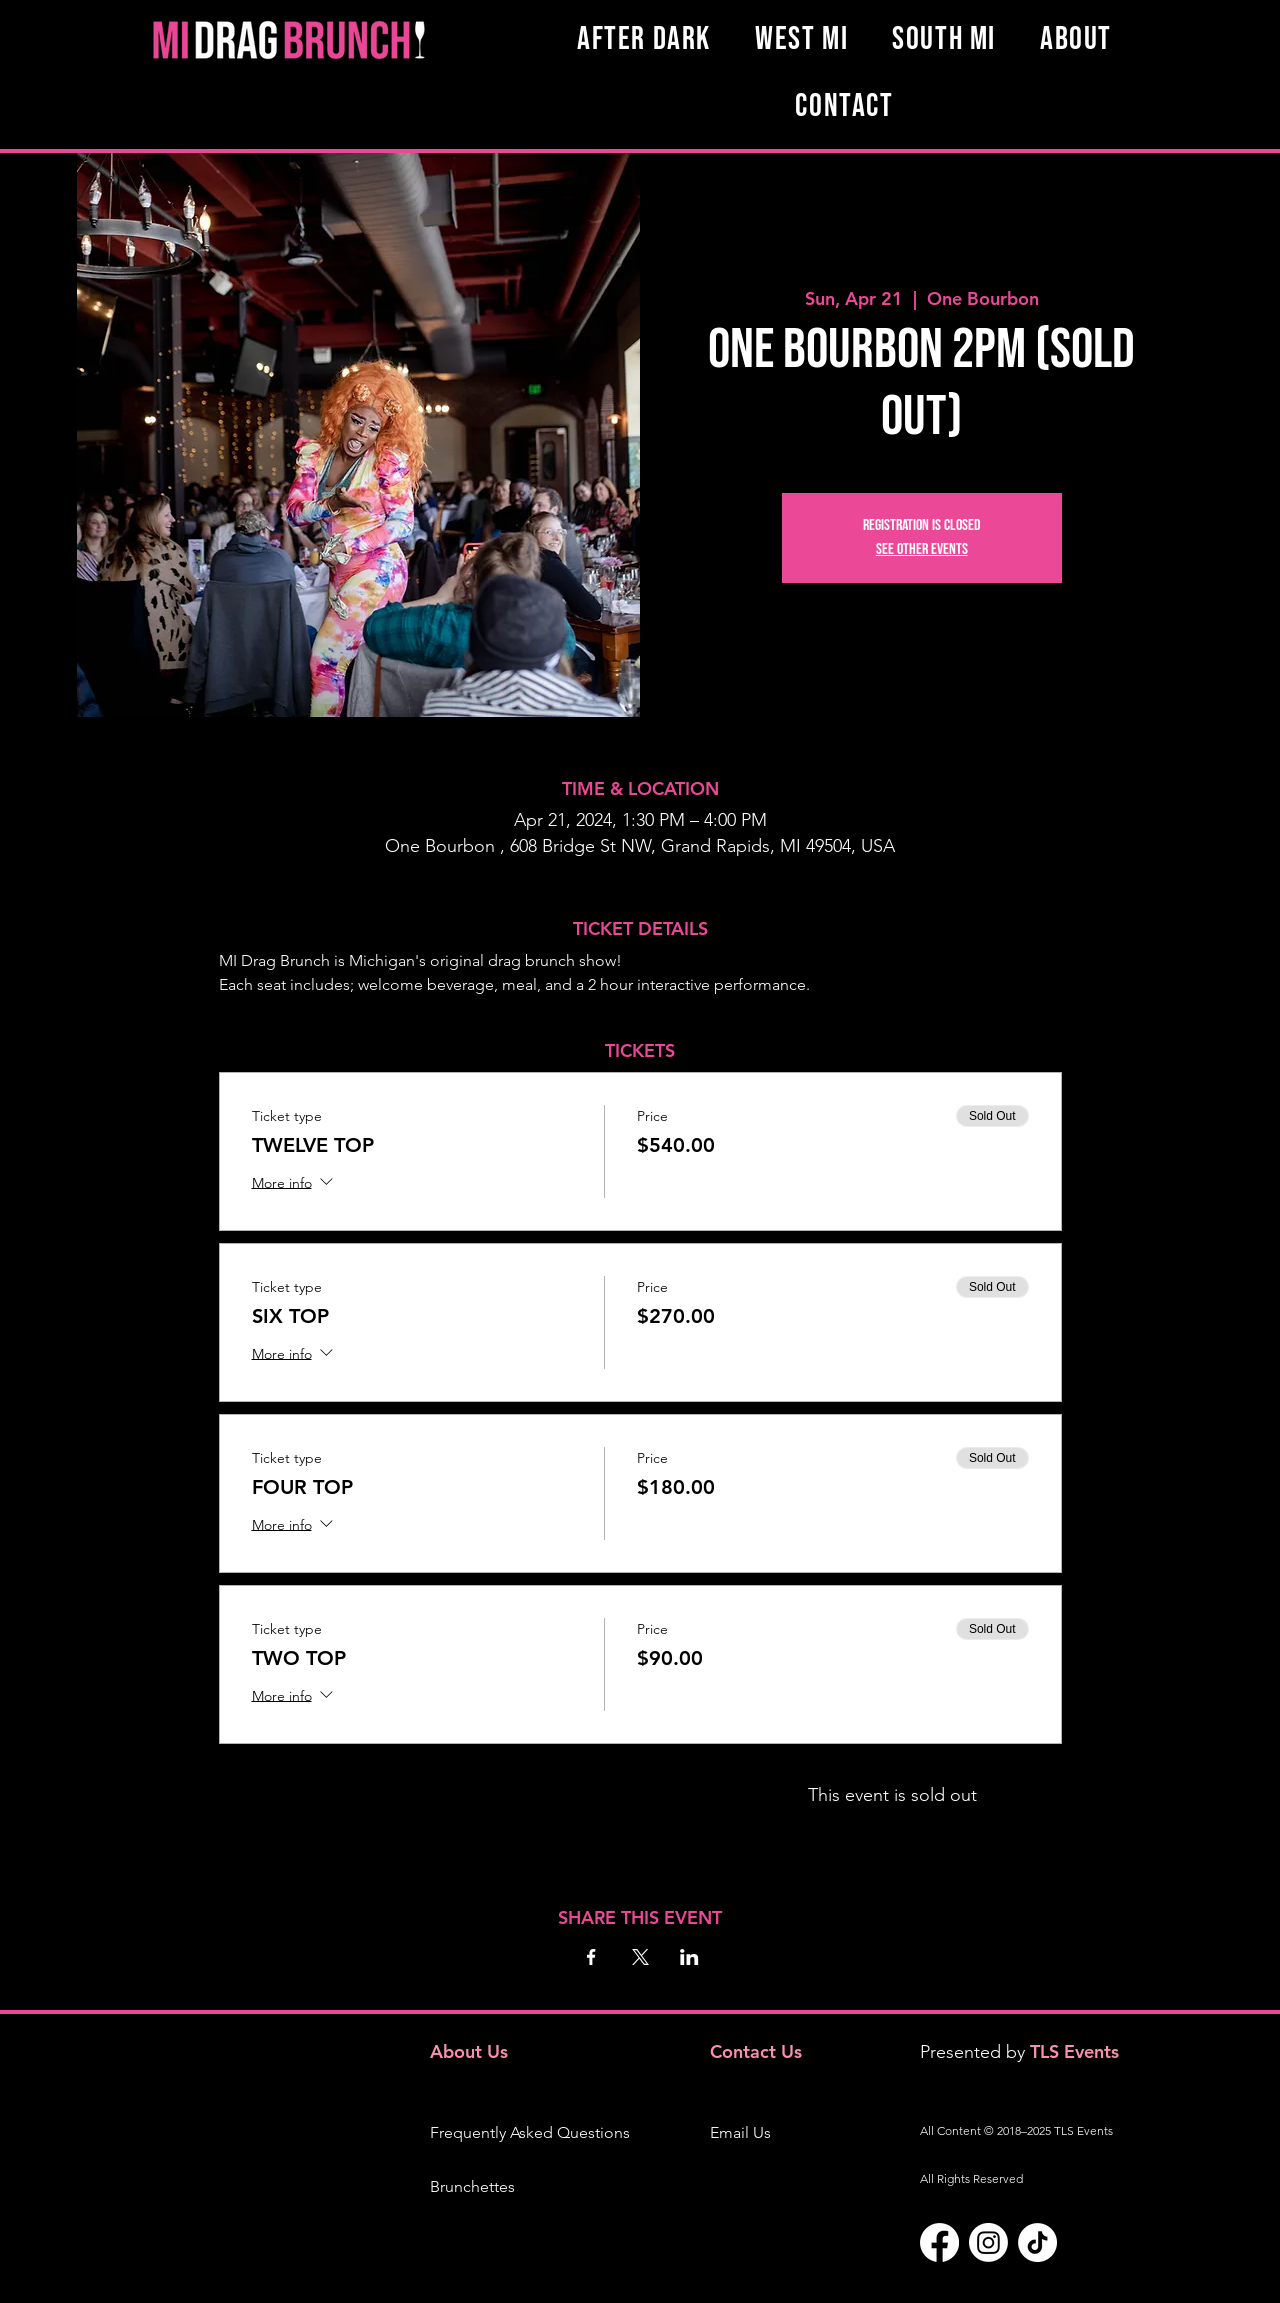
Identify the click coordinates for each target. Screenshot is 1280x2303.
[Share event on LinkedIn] (689, 1957)
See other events (922, 549)
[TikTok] (1037, 2242)
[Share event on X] (640, 1957)
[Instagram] (988, 2242)
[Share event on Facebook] (591, 1957)
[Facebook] (939, 2242)
